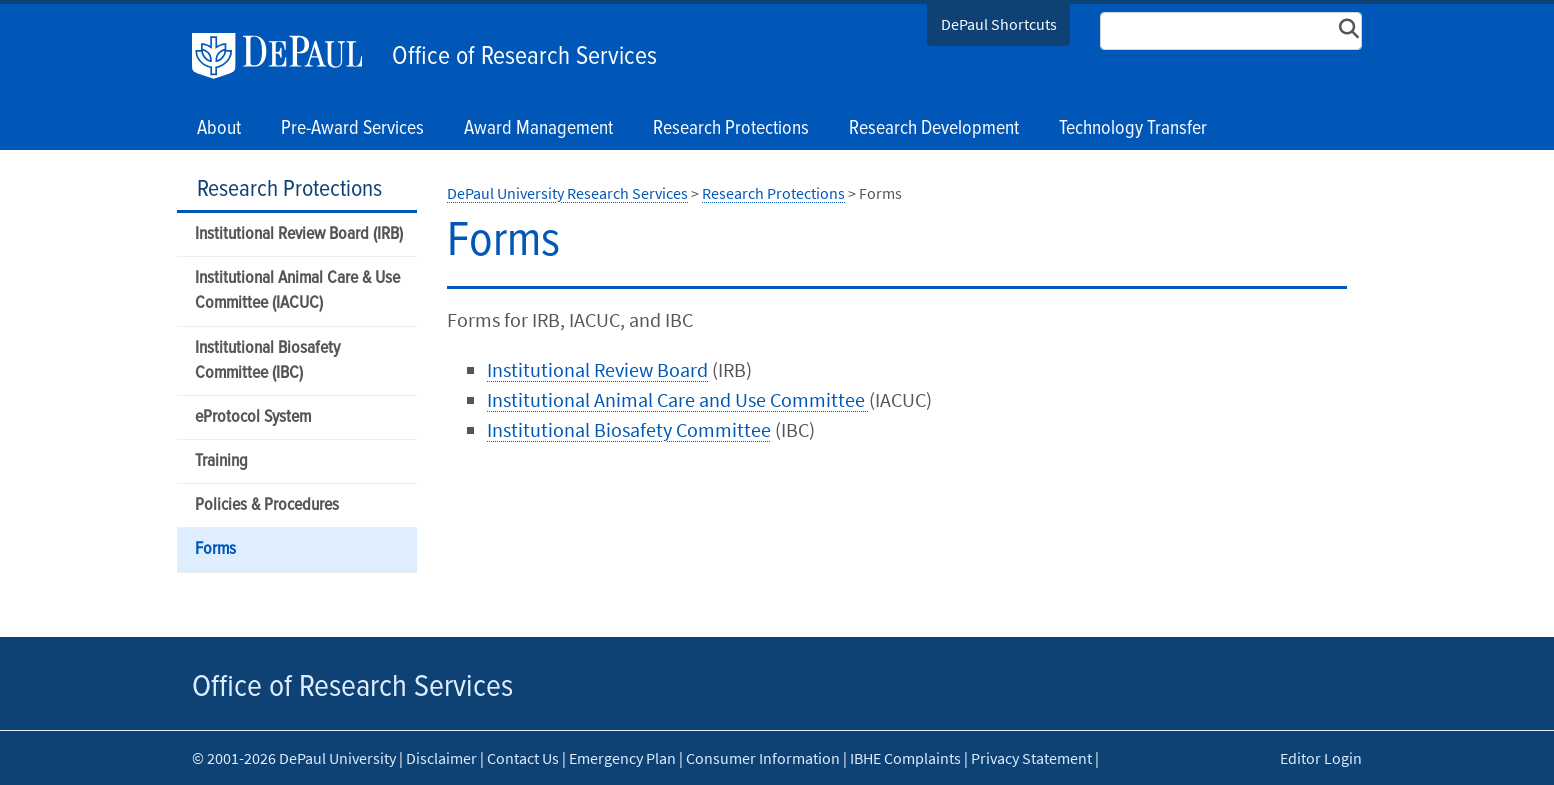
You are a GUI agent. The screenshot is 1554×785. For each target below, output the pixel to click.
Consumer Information (763, 758)
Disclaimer (441, 758)
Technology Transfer (1133, 129)
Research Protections (289, 189)
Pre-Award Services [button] (352, 129)
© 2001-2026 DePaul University (294, 758)
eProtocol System (253, 417)
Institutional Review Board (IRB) (299, 234)
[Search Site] (1231, 31)
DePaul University (287, 56)
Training (221, 461)
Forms (215, 549)
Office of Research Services (524, 57)
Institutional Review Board (597, 369)
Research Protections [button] (731, 129)
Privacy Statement (1031, 758)
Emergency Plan (622, 758)
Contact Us (523, 758)
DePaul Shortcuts (999, 24)
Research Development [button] (934, 129)
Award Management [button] (538, 129)
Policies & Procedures (267, 505)
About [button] (219, 129)
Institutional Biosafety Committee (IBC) (267, 361)
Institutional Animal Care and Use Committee (678, 399)
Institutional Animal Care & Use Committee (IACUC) (297, 291)
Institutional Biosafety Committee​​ (629, 429)
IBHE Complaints (905, 758)
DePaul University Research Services (567, 193)
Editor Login (1321, 758)
